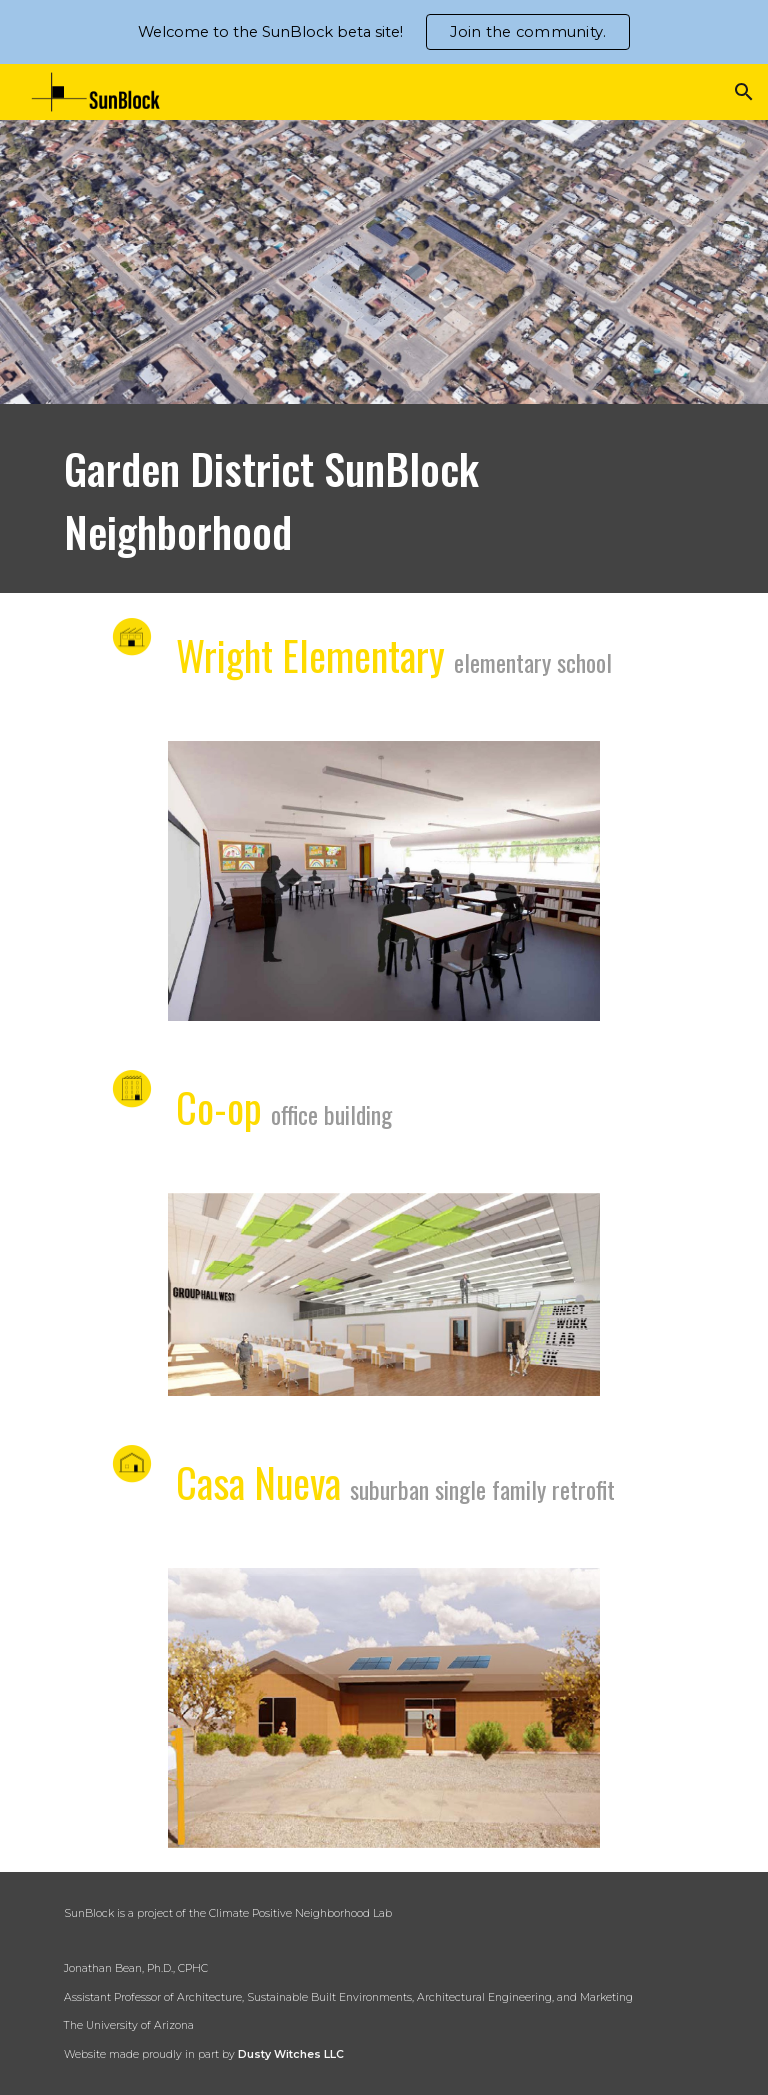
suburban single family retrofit (482, 1489)
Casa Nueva (258, 1482)
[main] (383, 498)
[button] (744, 92)
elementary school (533, 662)
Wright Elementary (315, 655)
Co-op (219, 1107)
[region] (384, 32)
